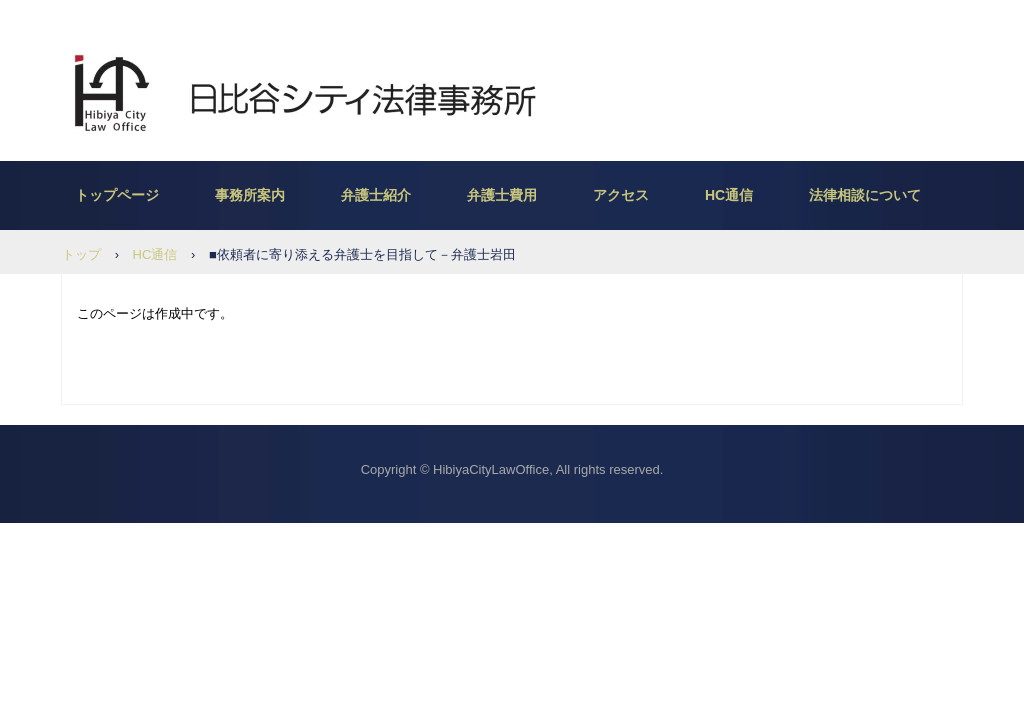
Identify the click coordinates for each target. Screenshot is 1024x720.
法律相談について (865, 195)
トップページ (117, 195)
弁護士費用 (502, 195)
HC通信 (729, 195)
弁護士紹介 (376, 195)
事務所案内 (250, 195)
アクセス (621, 195)
